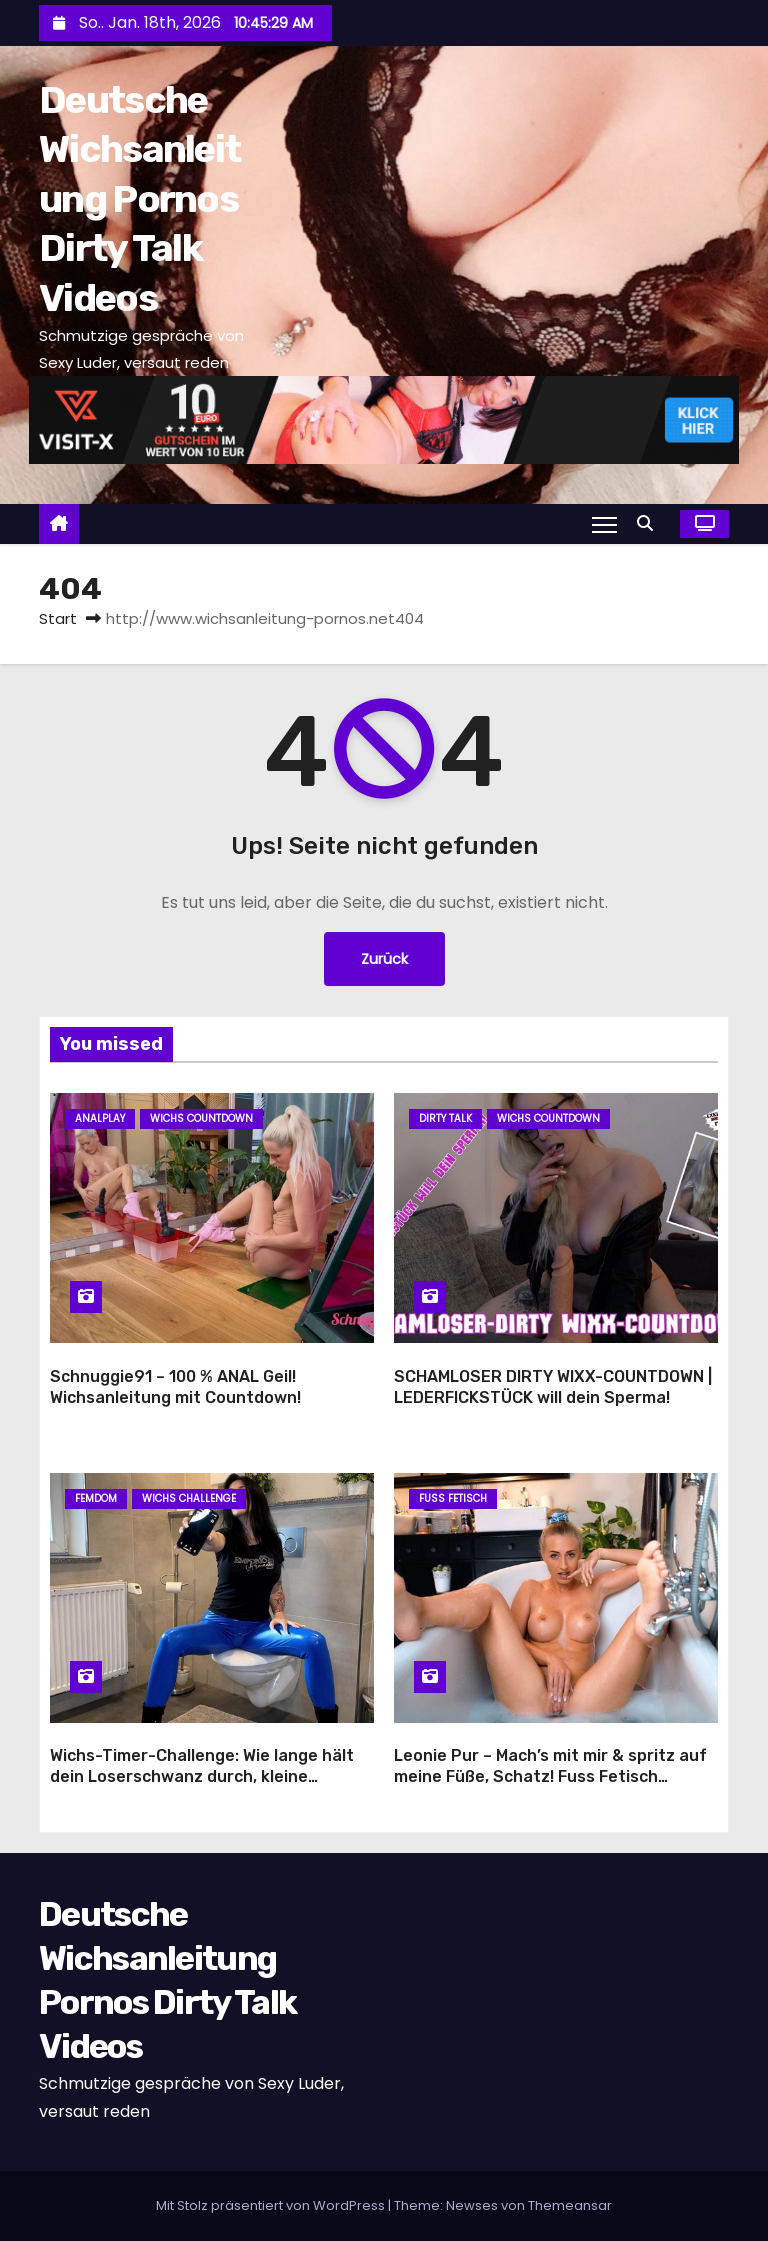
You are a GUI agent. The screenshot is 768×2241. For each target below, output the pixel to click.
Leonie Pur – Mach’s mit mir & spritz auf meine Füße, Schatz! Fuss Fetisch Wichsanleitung (550, 1777)
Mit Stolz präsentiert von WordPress (272, 2205)
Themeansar (570, 2205)
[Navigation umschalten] (604, 524)
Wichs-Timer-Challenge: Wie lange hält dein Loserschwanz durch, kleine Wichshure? (202, 1777)
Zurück (384, 959)
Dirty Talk (445, 1118)
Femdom (96, 1498)
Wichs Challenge (189, 1498)
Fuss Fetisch (453, 1498)
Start (58, 618)
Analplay (100, 1118)
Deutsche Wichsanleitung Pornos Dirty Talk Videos (139, 199)
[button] (650, 523)
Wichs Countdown (201, 1118)
